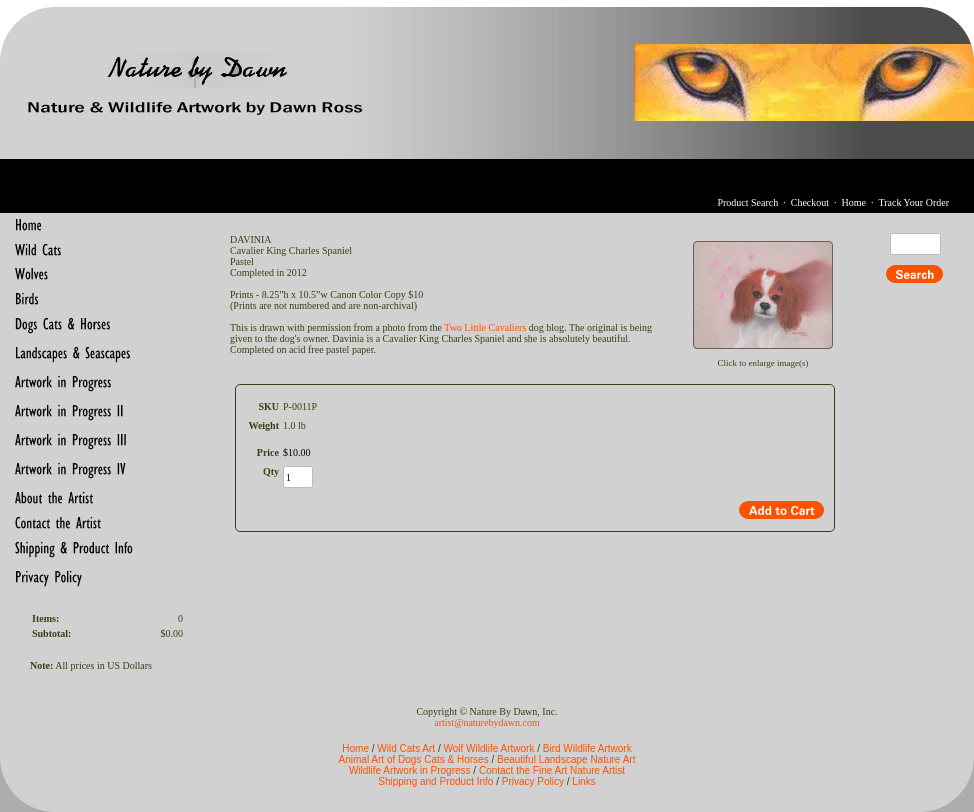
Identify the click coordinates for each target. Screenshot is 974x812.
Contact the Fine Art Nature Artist (552, 770)
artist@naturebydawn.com (487, 722)
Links (583, 781)
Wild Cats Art (406, 748)
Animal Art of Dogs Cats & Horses (414, 759)
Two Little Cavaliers (485, 327)
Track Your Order (914, 202)
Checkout (810, 202)
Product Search (747, 202)
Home (854, 202)
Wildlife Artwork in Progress (410, 770)
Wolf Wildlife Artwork (488, 748)
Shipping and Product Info (435, 781)
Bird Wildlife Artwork (587, 748)
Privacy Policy (533, 781)
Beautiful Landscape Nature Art (566, 759)
